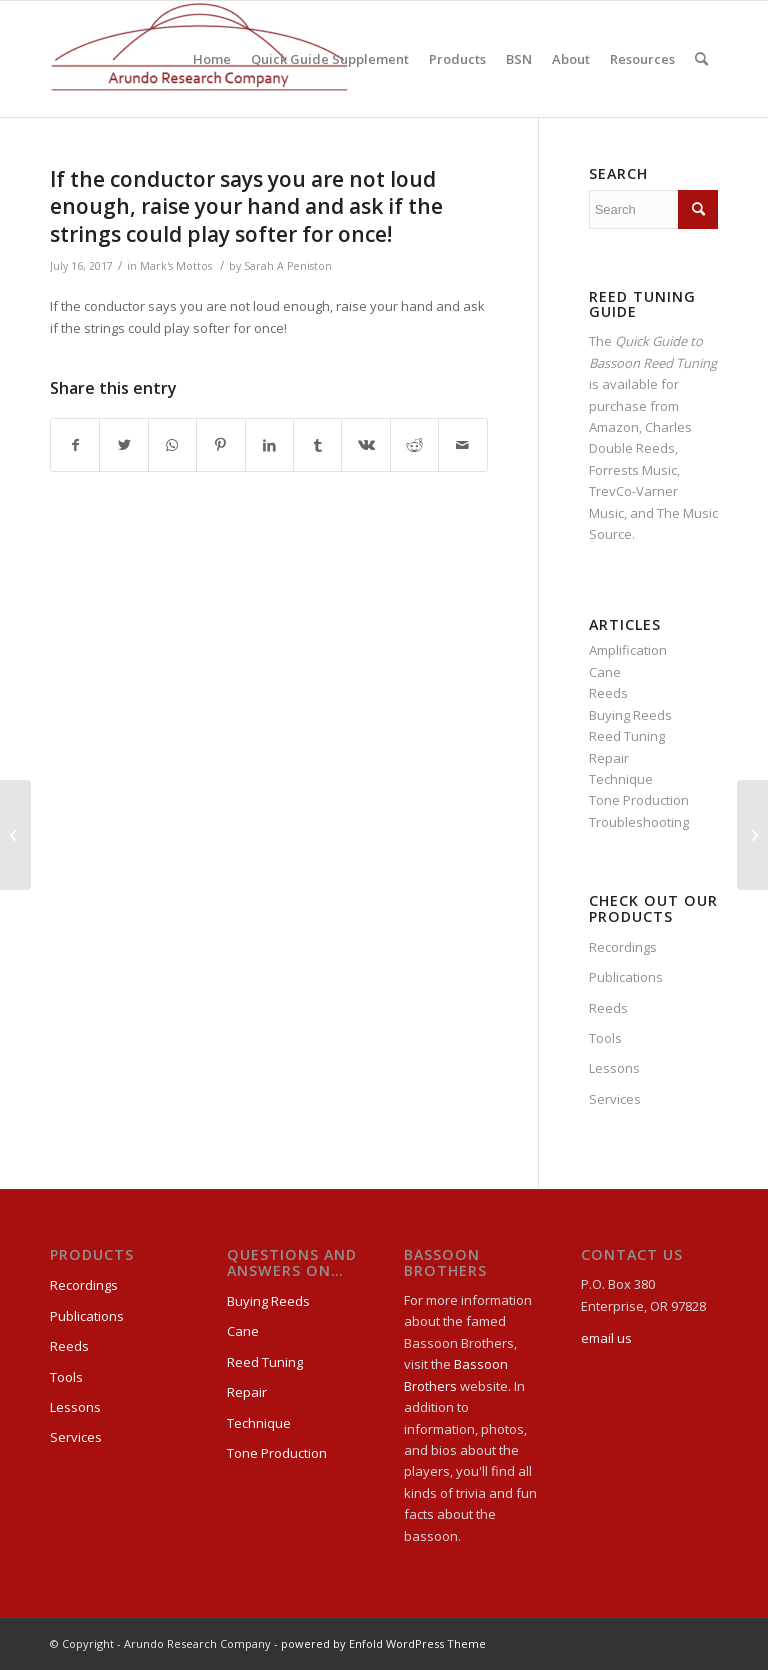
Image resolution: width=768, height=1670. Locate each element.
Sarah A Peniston (288, 266)
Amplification (628, 650)
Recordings (623, 947)
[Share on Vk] (365, 445)
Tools (605, 1038)
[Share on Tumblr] (317, 445)
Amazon (614, 427)
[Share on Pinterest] (220, 445)
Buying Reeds (630, 715)
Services (615, 1099)
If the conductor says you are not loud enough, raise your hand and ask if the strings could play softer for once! (246, 206)
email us (606, 1338)
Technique (621, 779)
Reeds (608, 693)
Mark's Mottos (176, 266)
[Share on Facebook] (75, 445)
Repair (609, 758)
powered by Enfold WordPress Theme (383, 1643)
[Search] (701, 59)
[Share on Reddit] (414, 445)
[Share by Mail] (463, 445)
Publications (626, 977)
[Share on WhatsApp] (172, 445)
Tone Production (639, 800)
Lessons (614, 1068)
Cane (605, 672)
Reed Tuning (627, 736)
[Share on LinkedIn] (269, 445)
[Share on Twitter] (123, 445)
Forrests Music (633, 470)
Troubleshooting (639, 822)
